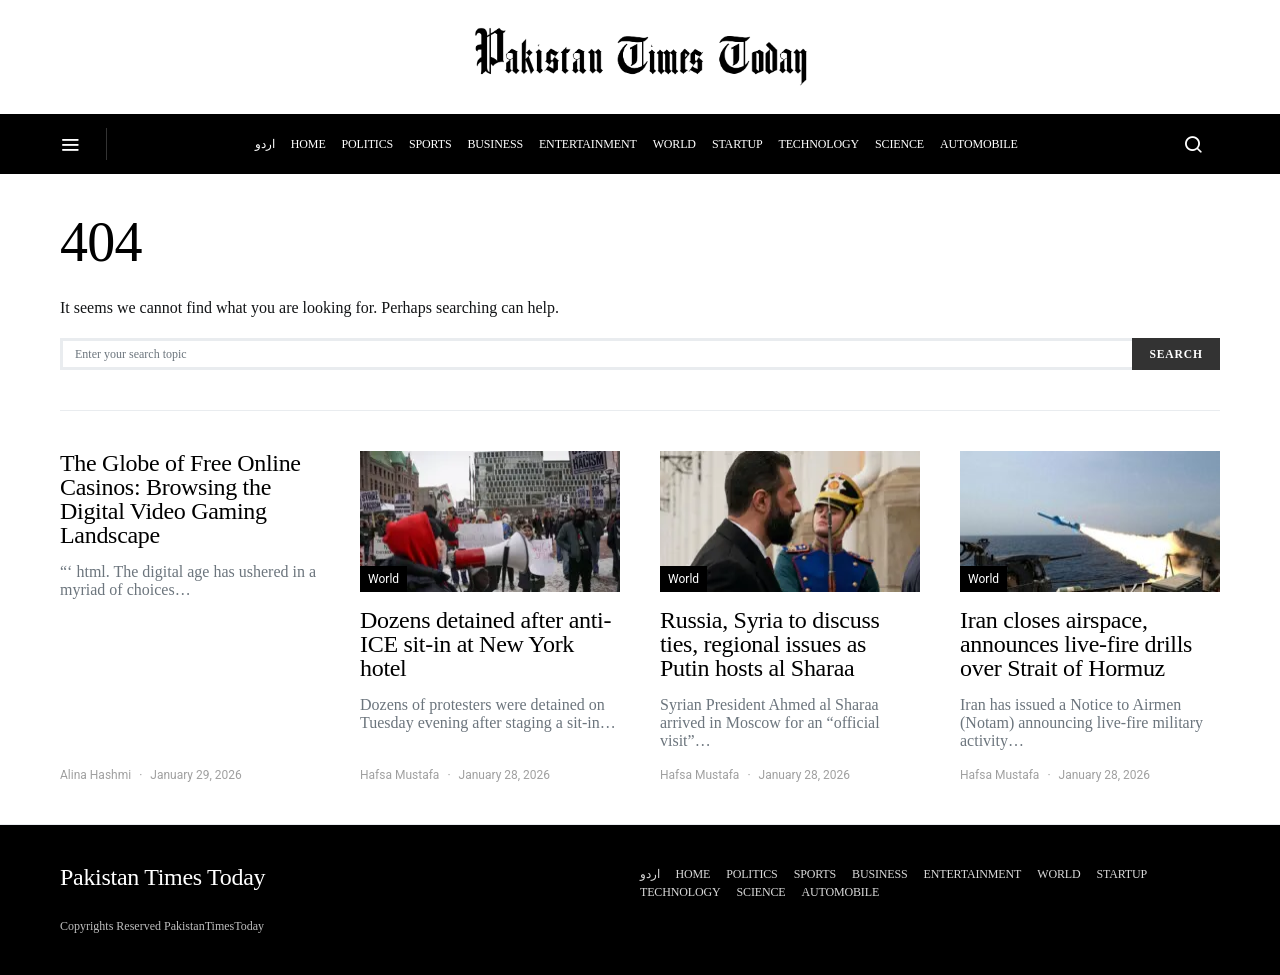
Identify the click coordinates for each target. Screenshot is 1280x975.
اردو (264, 144)
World (674, 144)
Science (899, 144)
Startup (737, 144)
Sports (430, 144)
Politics (367, 144)
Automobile (979, 144)
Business (494, 144)
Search (1176, 354)
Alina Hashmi (95, 775)
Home (308, 144)
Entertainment (588, 144)
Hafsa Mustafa (399, 775)
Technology (819, 144)
